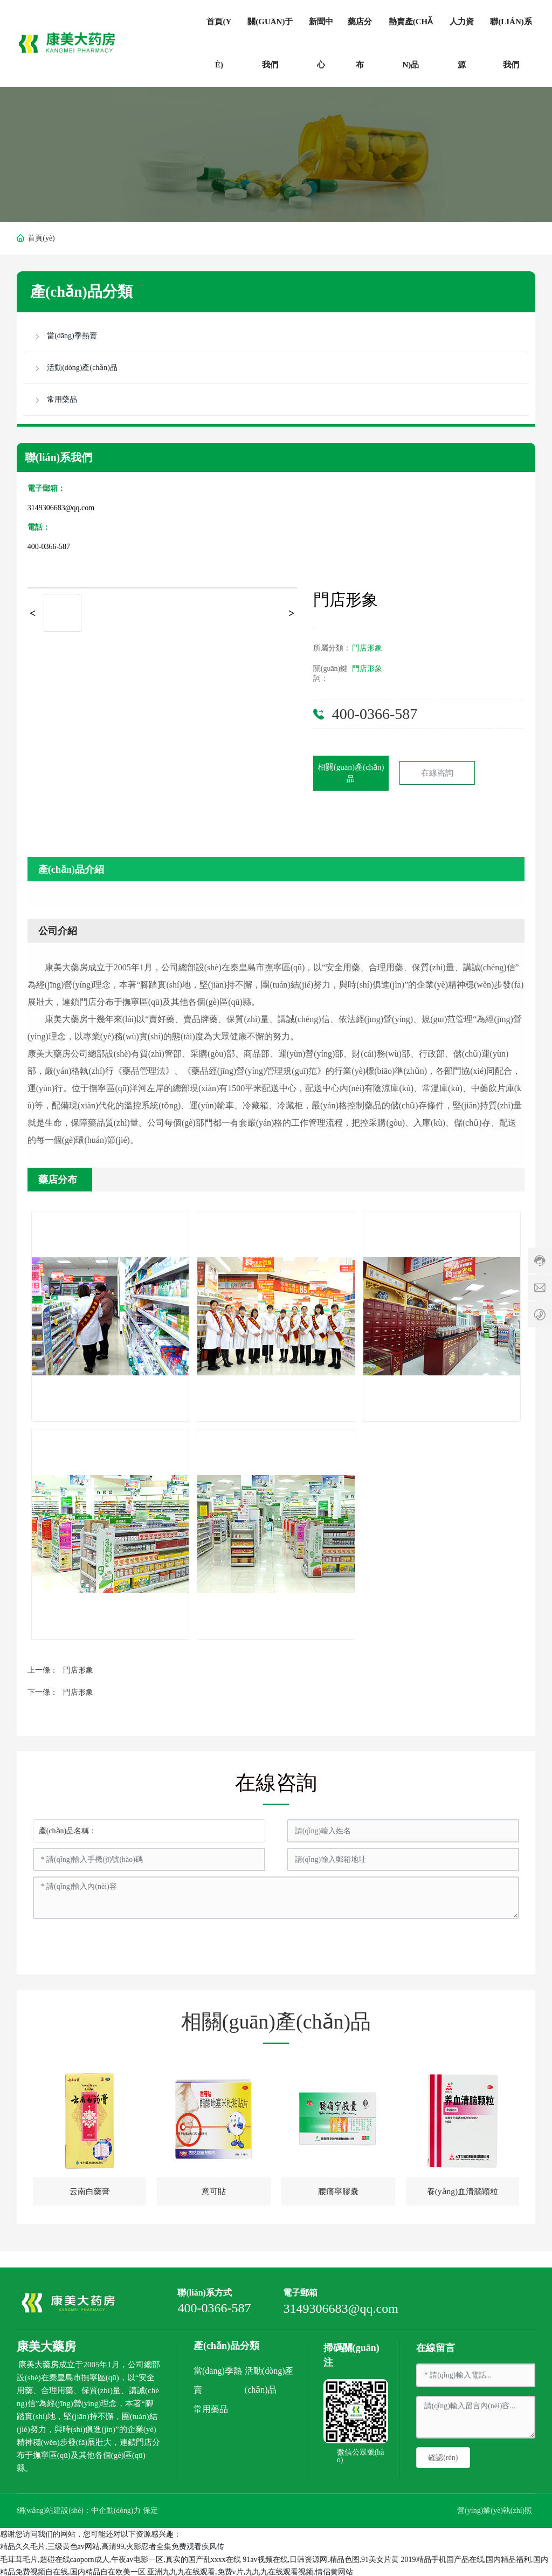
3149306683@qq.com (61, 508)
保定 (151, 2509)
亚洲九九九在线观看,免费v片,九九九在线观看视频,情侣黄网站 (250, 2570)
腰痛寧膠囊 (338, 2191)
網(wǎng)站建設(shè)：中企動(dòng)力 (79, 2509)
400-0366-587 (48, 547)
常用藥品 (211, 2407)
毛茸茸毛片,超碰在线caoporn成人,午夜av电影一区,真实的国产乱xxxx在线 (120, 2557)
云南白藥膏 (89, 2191)
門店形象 (367, 648)
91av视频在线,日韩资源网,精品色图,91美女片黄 (321, 2557)
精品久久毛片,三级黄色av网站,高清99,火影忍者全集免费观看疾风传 (112, 2544)
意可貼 (214, 2191)
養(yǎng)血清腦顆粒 (462, 2191)
